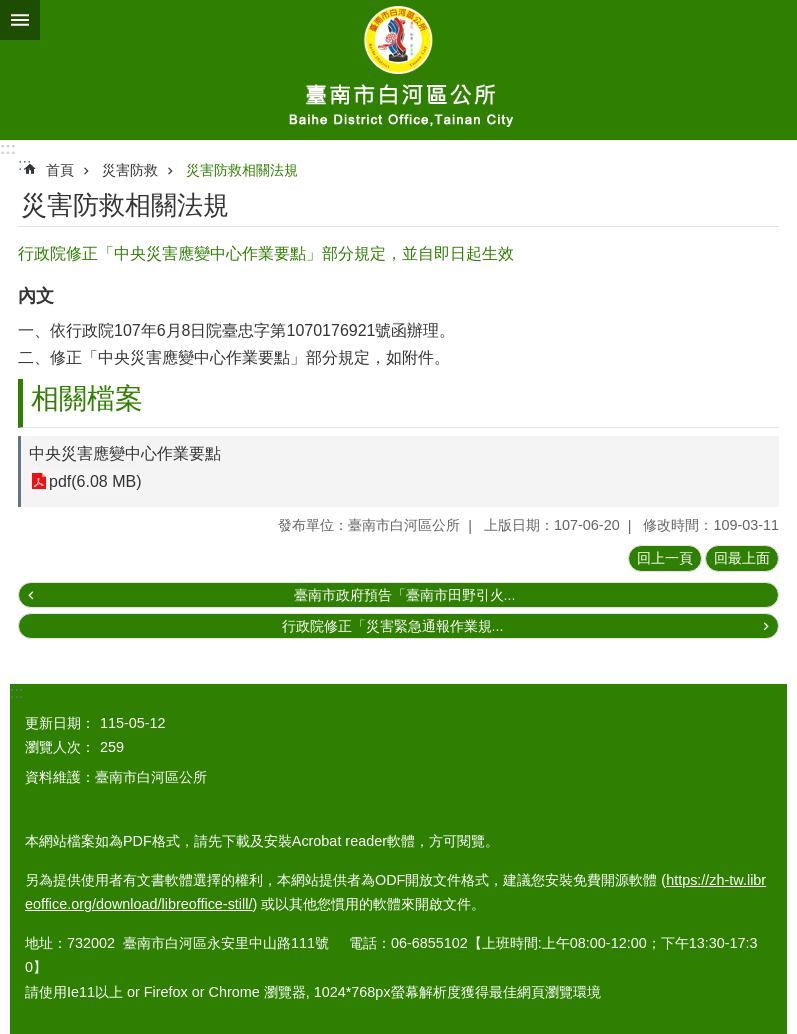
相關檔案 (87, 398)
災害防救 (130, 170)
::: (8, 148)
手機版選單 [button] (20, 20)
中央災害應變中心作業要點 (125, 453)
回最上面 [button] (742, 558)
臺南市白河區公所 (398, 70)
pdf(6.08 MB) (95, 481)
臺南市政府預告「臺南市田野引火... (405, 595)
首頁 (60, 170)
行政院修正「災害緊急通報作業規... (393, 626)
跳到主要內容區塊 (10, 10)
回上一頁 (665, 558)
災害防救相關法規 (242, 170)
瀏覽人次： (60, 747)
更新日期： (60, 723)
